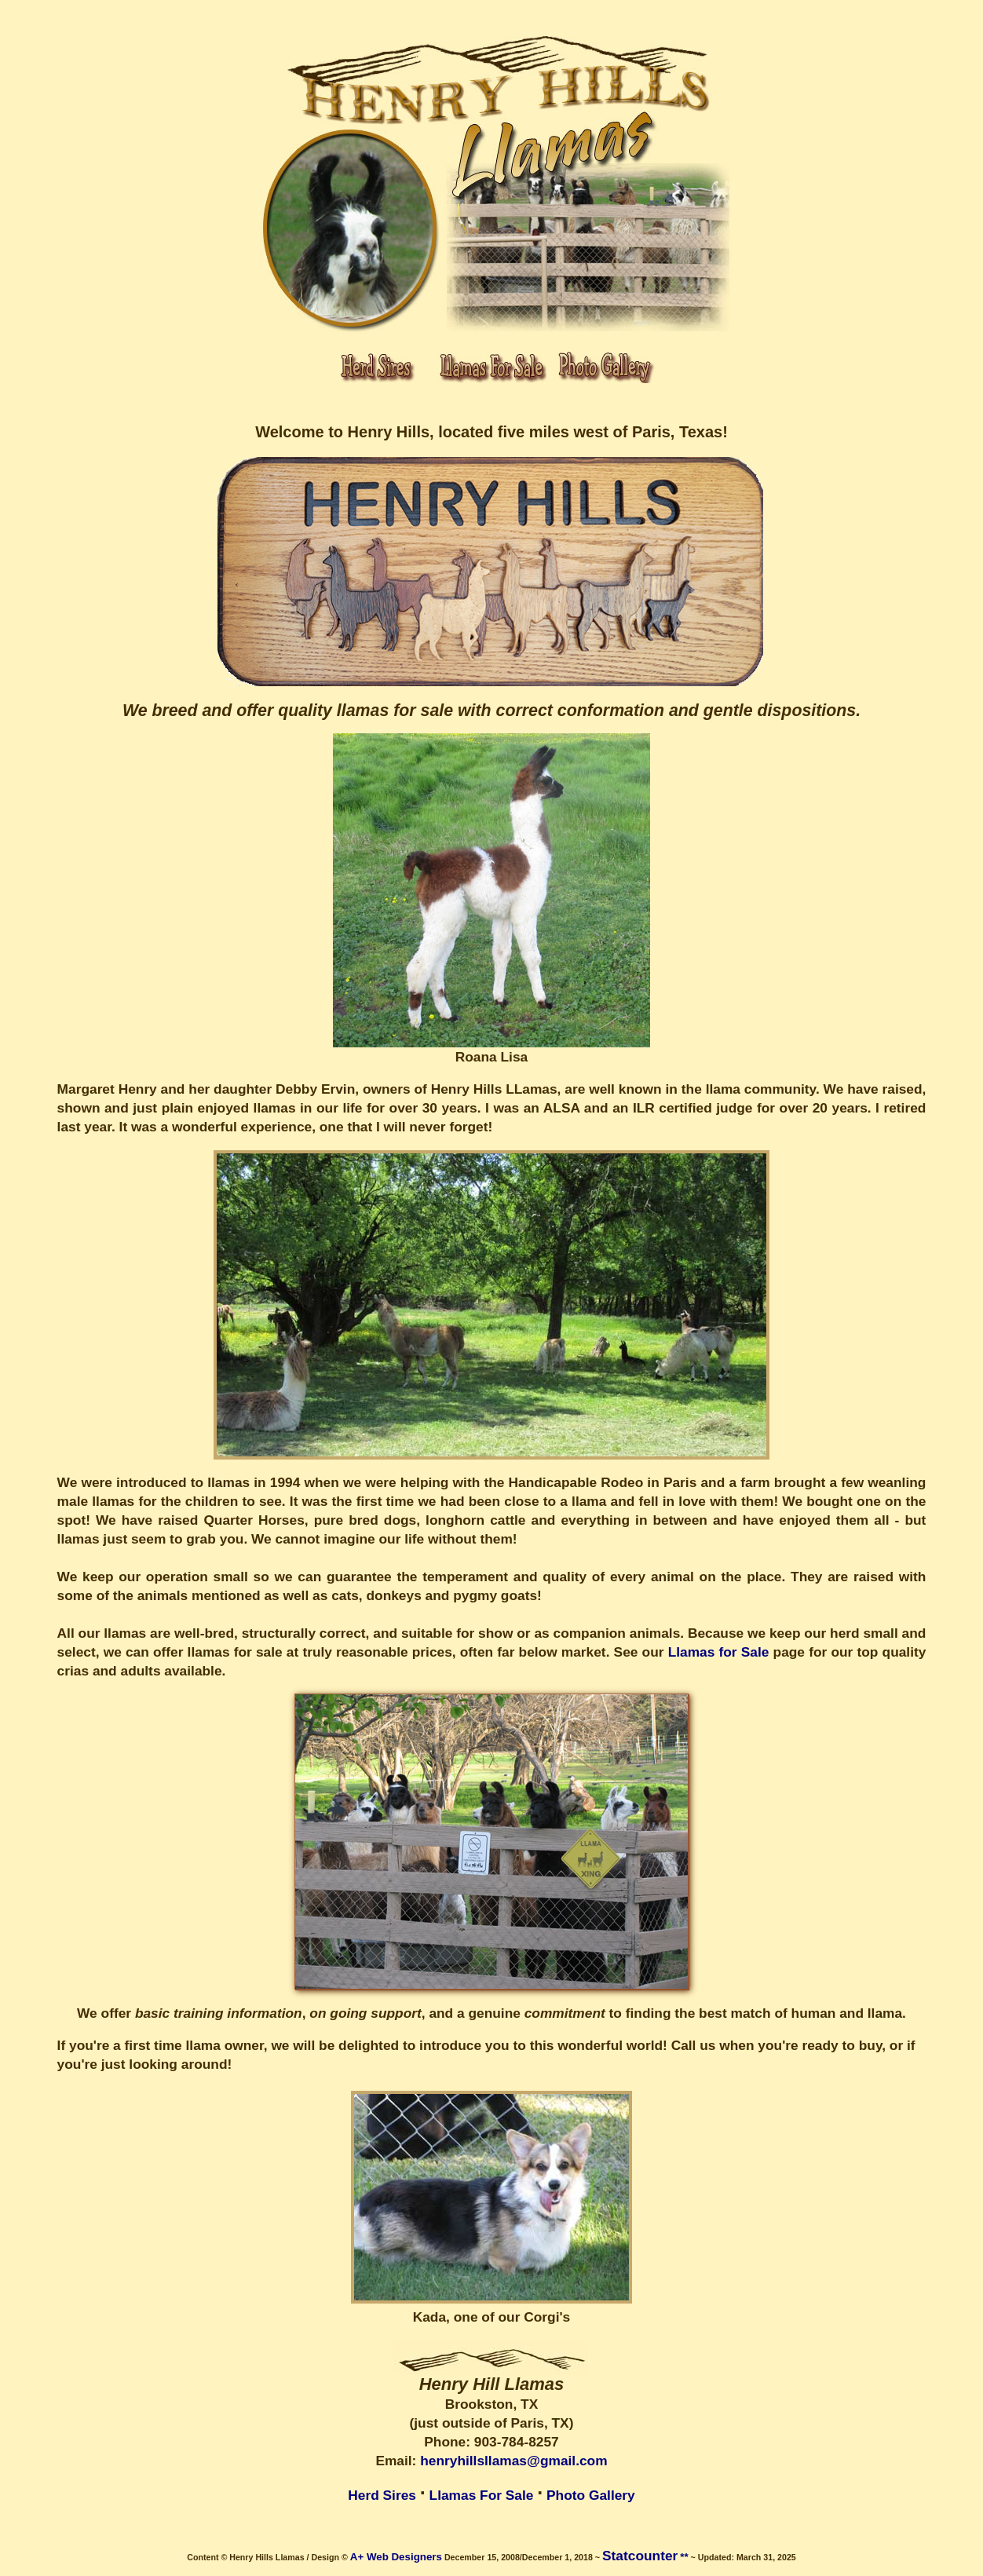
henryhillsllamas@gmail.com (513, 2460)
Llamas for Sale (718, 1652)
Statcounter (640, 2555)
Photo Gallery (590, 2495)
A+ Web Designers (396, 2557)
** (684, 2557)
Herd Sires (382, 2495)
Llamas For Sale (481, 2495)
